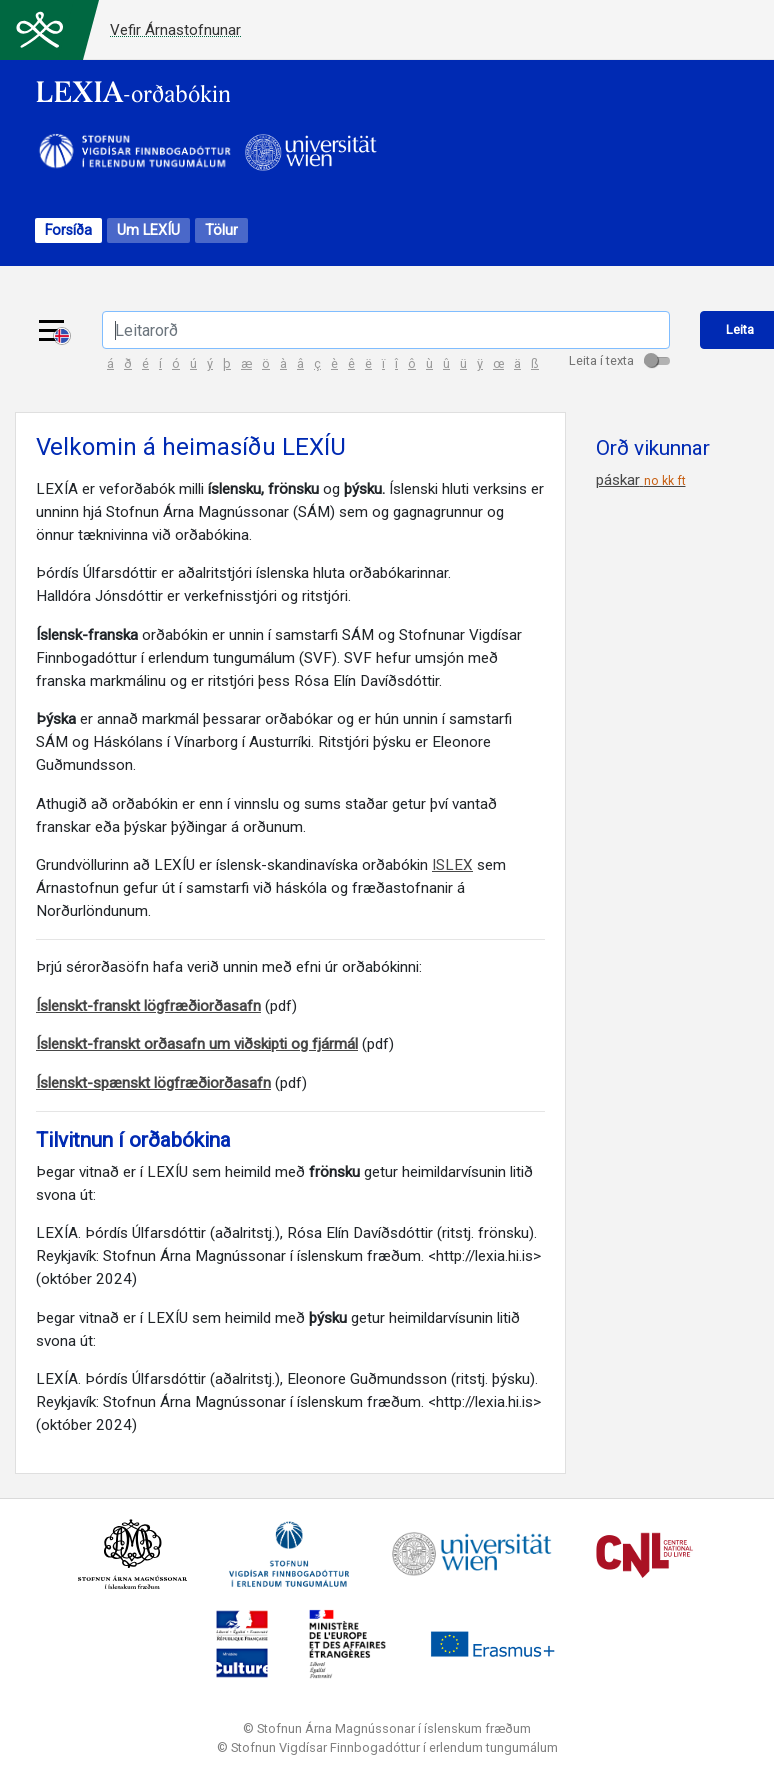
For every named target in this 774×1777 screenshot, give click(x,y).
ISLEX (452, 865)
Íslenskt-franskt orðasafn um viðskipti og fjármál (197, 1044)
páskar (641, 480)
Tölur (221, 230)
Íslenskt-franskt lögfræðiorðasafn (148, 1006)
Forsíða (68, 230)
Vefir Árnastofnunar (175, 30)
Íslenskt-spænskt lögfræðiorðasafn (153, 1083)
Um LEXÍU (148, 230)
